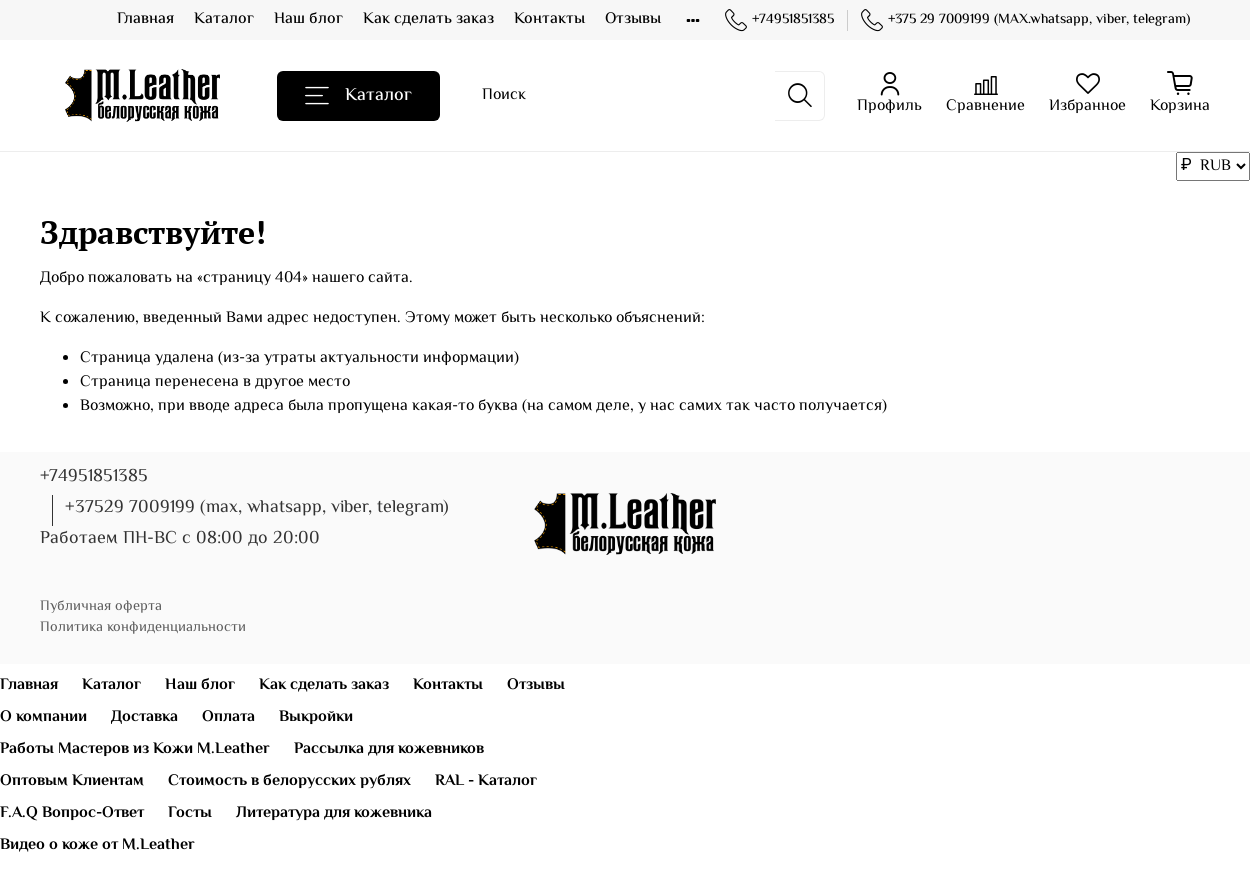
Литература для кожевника (334, 813)
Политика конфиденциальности (143, 627)
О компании (43, 717)
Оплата (228, 717)
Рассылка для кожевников (389, 749)
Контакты (549, 19)
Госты (190, 813)
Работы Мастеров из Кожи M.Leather (135, 749)
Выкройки (316, 717)
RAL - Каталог (486, 781)
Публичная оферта (101, 606)
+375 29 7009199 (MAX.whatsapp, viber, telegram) (1025, 20)
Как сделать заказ (428, 19)
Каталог (224, 19)
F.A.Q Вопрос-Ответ (72, 813)
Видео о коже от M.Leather (97, 845)
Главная (145, 19)
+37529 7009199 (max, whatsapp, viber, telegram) (257, 508)
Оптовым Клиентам (72, 781)
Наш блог (308, 19)
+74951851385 (779, 20)
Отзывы (633, 19)
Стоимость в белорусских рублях (289, 781)
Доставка (144, 717)
